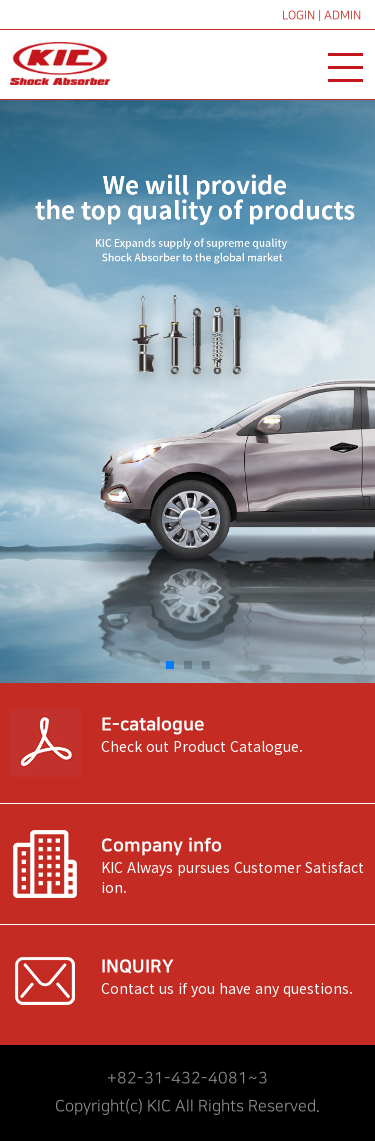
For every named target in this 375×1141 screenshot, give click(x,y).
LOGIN (298, 15)
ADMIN (342, 15)
